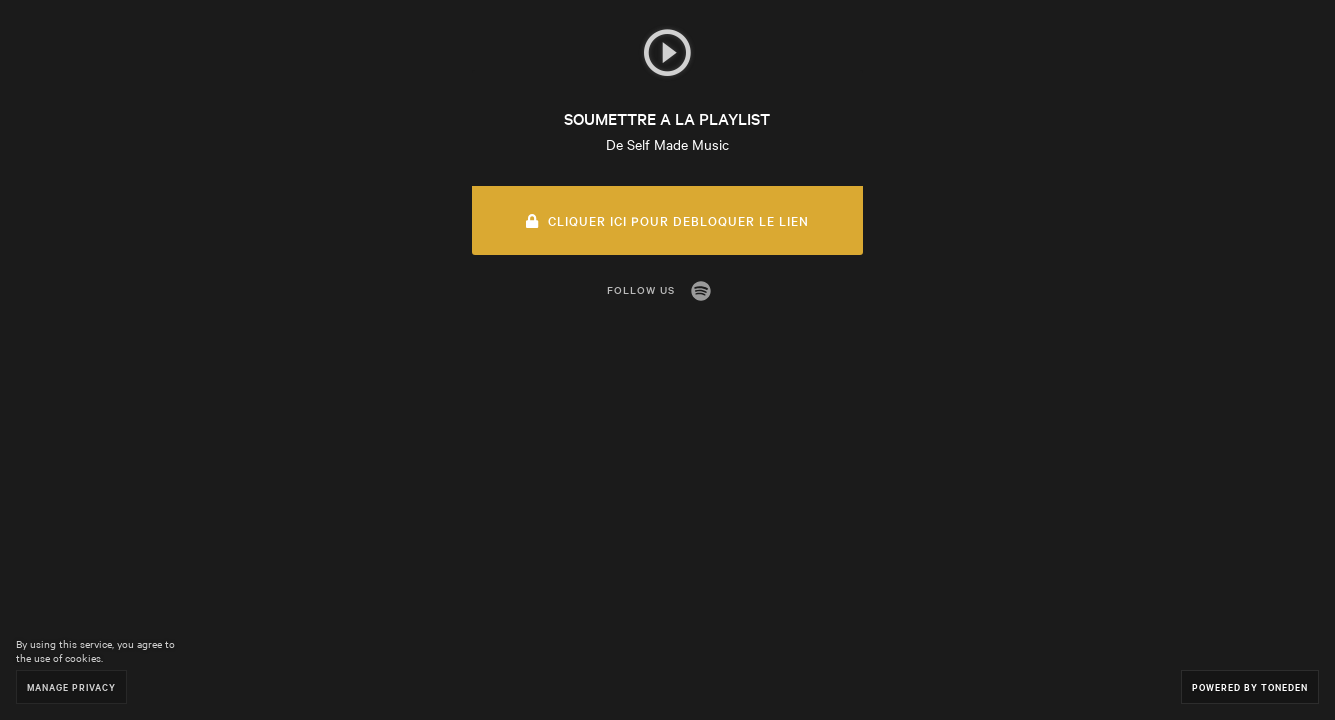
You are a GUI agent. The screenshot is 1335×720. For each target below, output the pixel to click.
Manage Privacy (71, 686)
